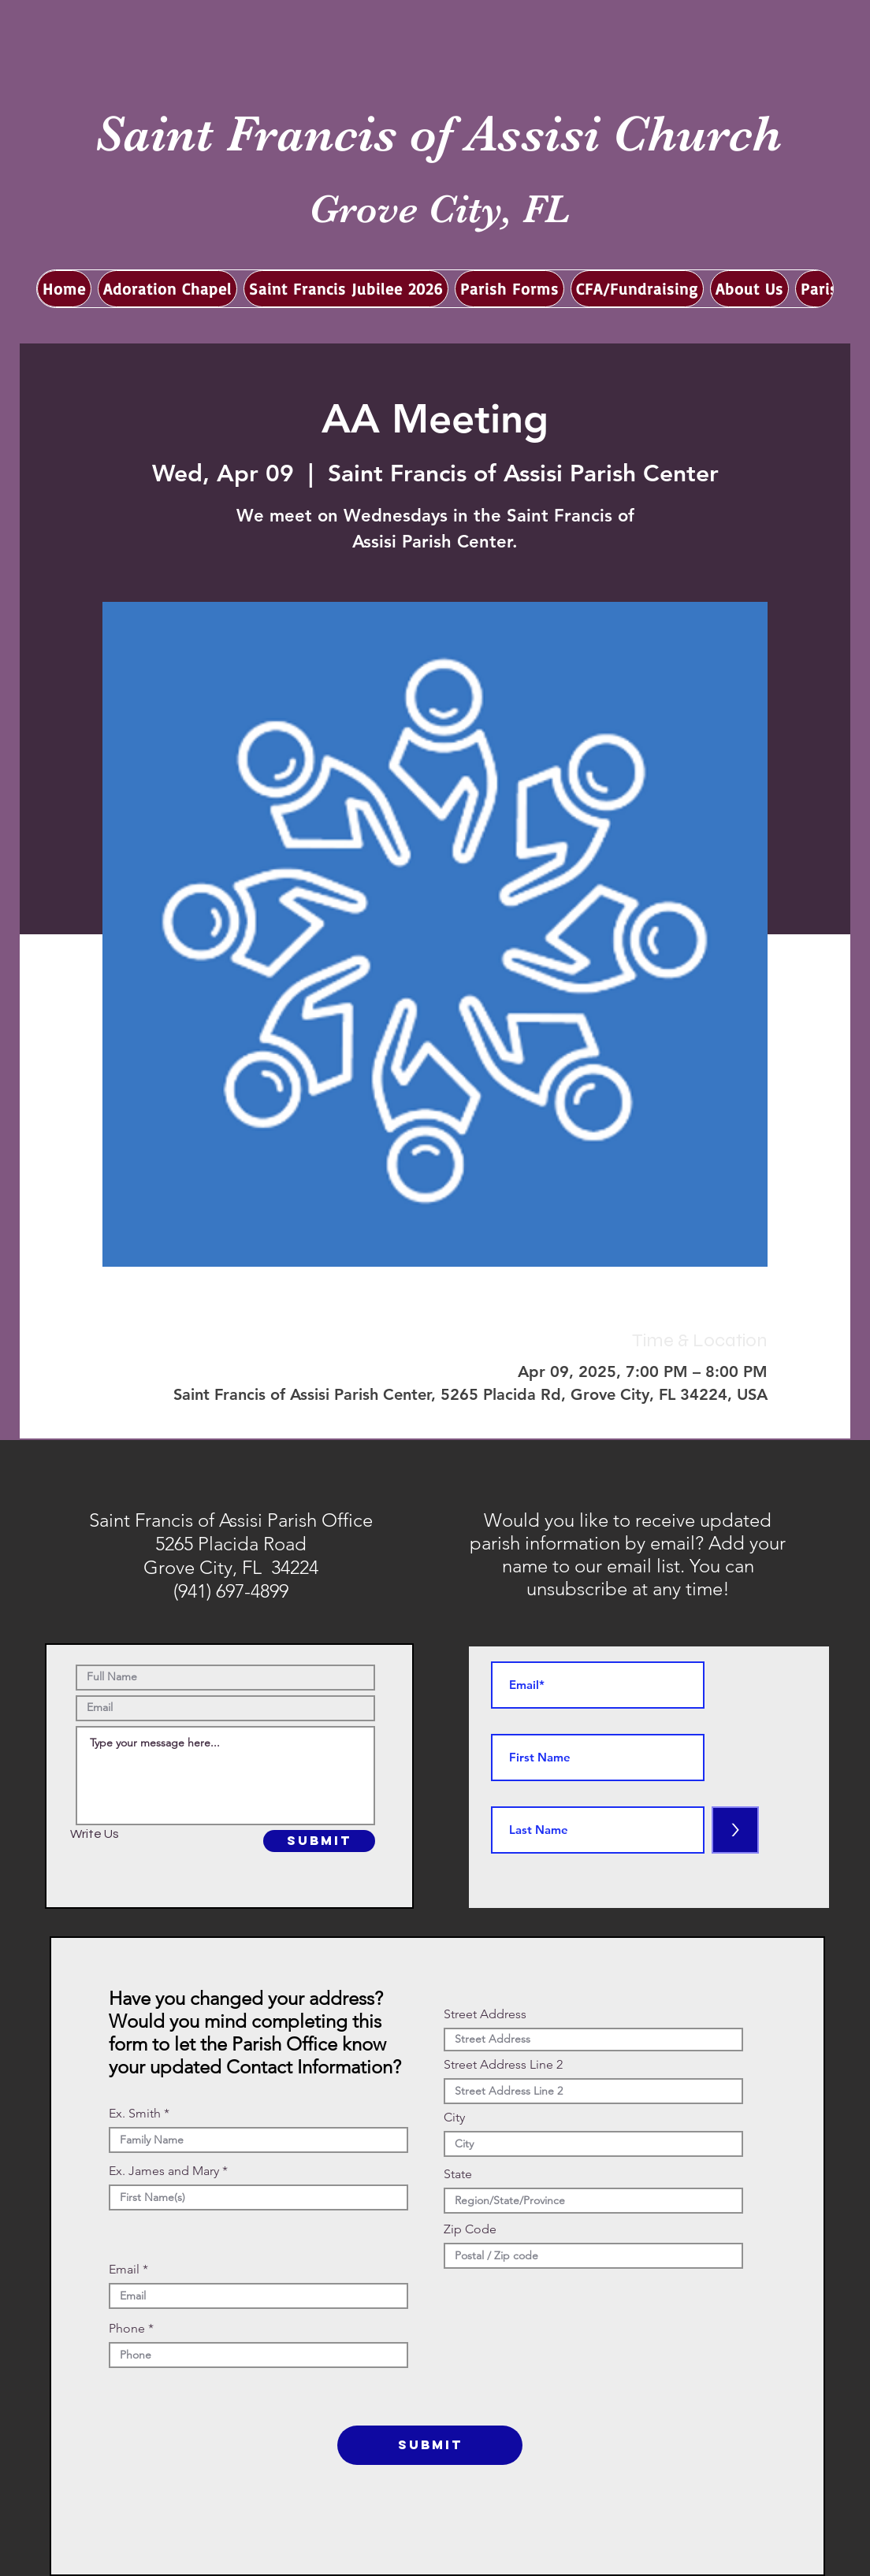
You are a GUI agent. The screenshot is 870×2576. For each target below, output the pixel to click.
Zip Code (470, 2229)
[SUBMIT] (319, 1841)
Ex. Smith (135, 2113)
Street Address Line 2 (503, 2064)
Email (124, 2269)
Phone (127, 2328)
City (454, 2117)
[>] (735, 1830)
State (458, 2174)
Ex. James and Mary (164, 2171)
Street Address (485, 2014)
